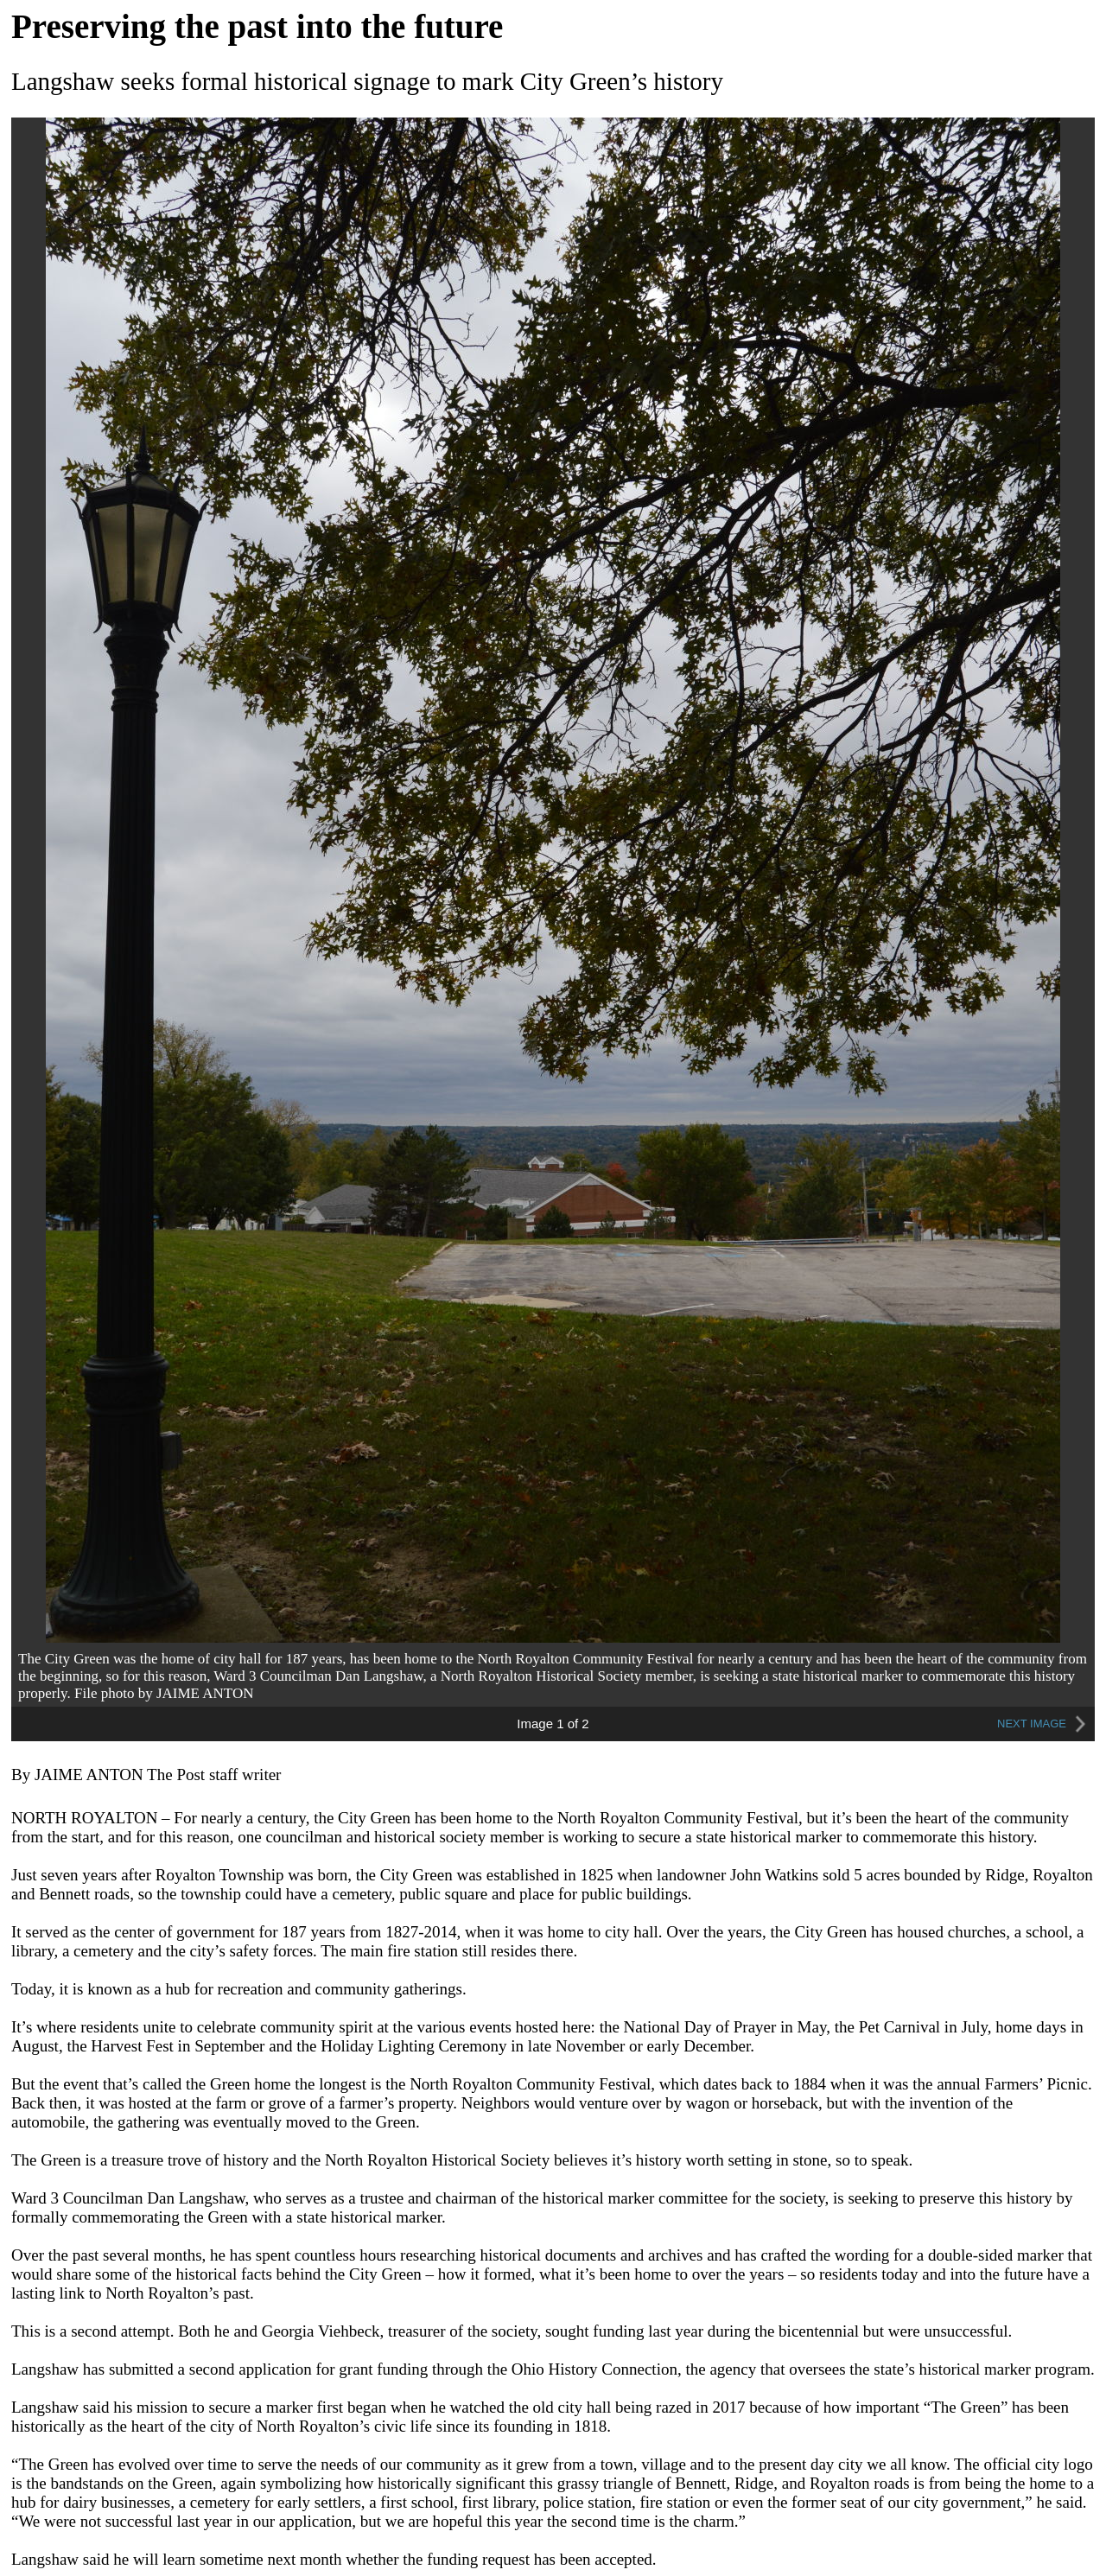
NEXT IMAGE (1043, 1724)
